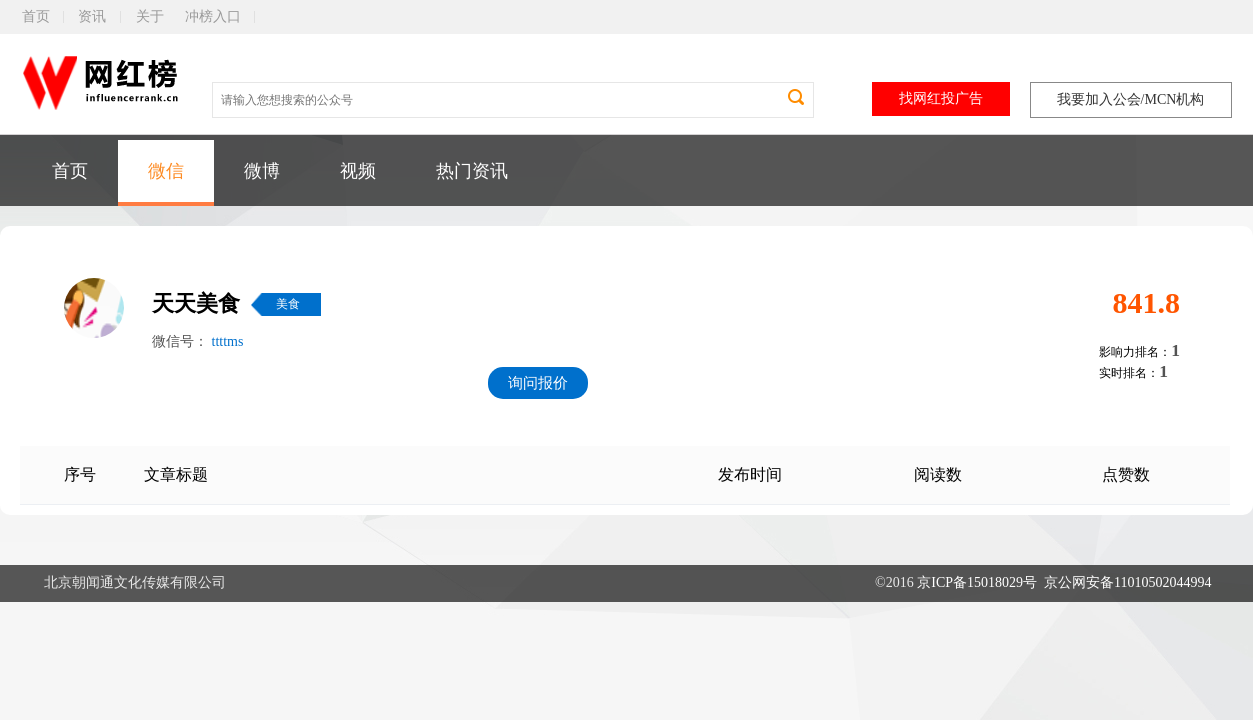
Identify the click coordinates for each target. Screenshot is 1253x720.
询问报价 (538, 383)
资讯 (92, 16)
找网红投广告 (941, 98)
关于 (150, 16)
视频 (358, 171)
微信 (166, 171)
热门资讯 (472, 171)
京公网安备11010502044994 (1127, 582)
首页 (36, 16)
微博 (262, 171)
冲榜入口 (213, 16)
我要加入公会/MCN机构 (1131, 99)
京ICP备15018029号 (977, 582)
